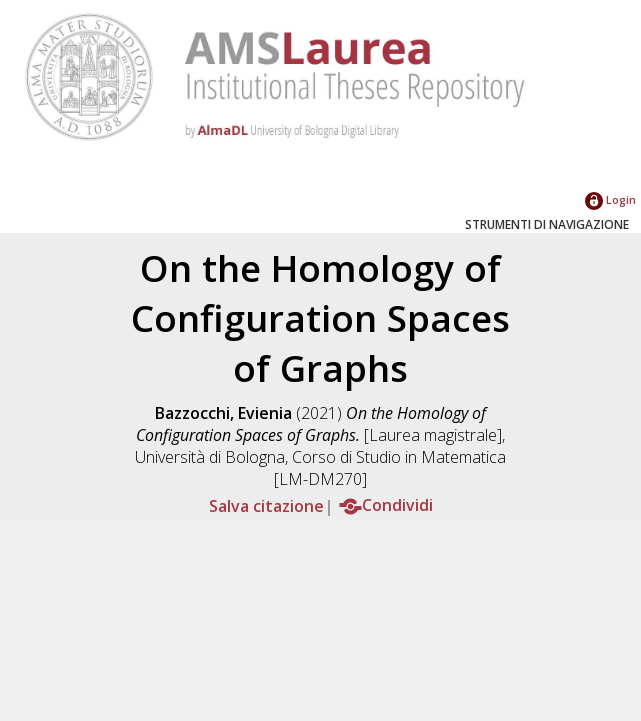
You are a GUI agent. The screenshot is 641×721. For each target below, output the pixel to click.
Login (610, 199)
